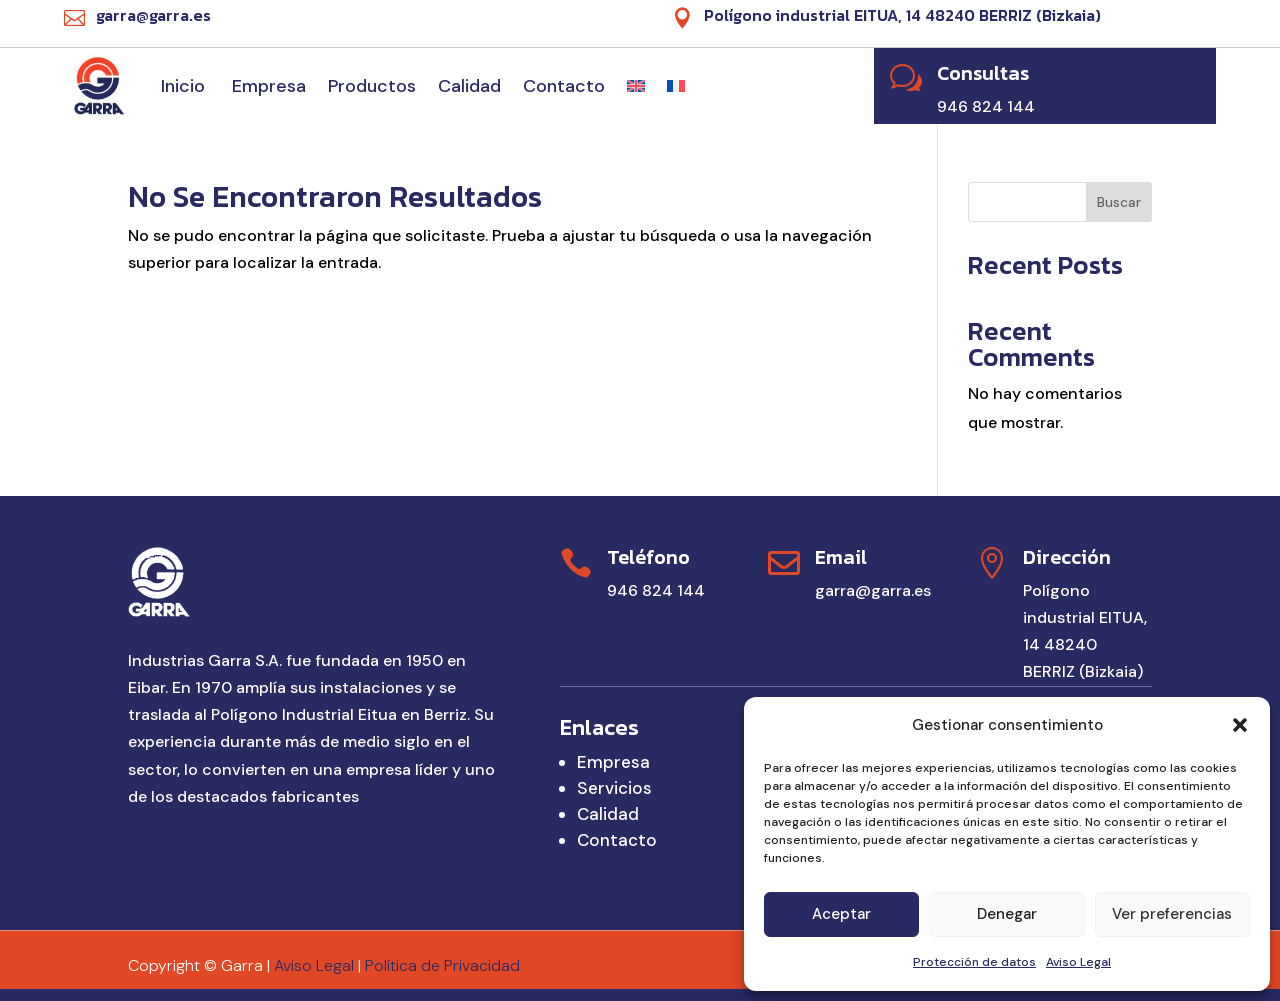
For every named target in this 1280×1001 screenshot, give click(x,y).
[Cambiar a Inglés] (636, 86)
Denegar (1007, 914)
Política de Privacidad (442, 965)
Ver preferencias (1172, 914)
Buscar (1119, 202)
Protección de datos (974, 962)
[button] (1240, 725)
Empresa (269, 86)
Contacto (564, 86)
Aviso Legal (1078, 962)
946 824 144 (656, 590)
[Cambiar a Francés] (676, 86)
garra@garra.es (873, 590)
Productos (372, 86)
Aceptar (841, 914)
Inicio (185, 86)
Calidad (469, 86)
